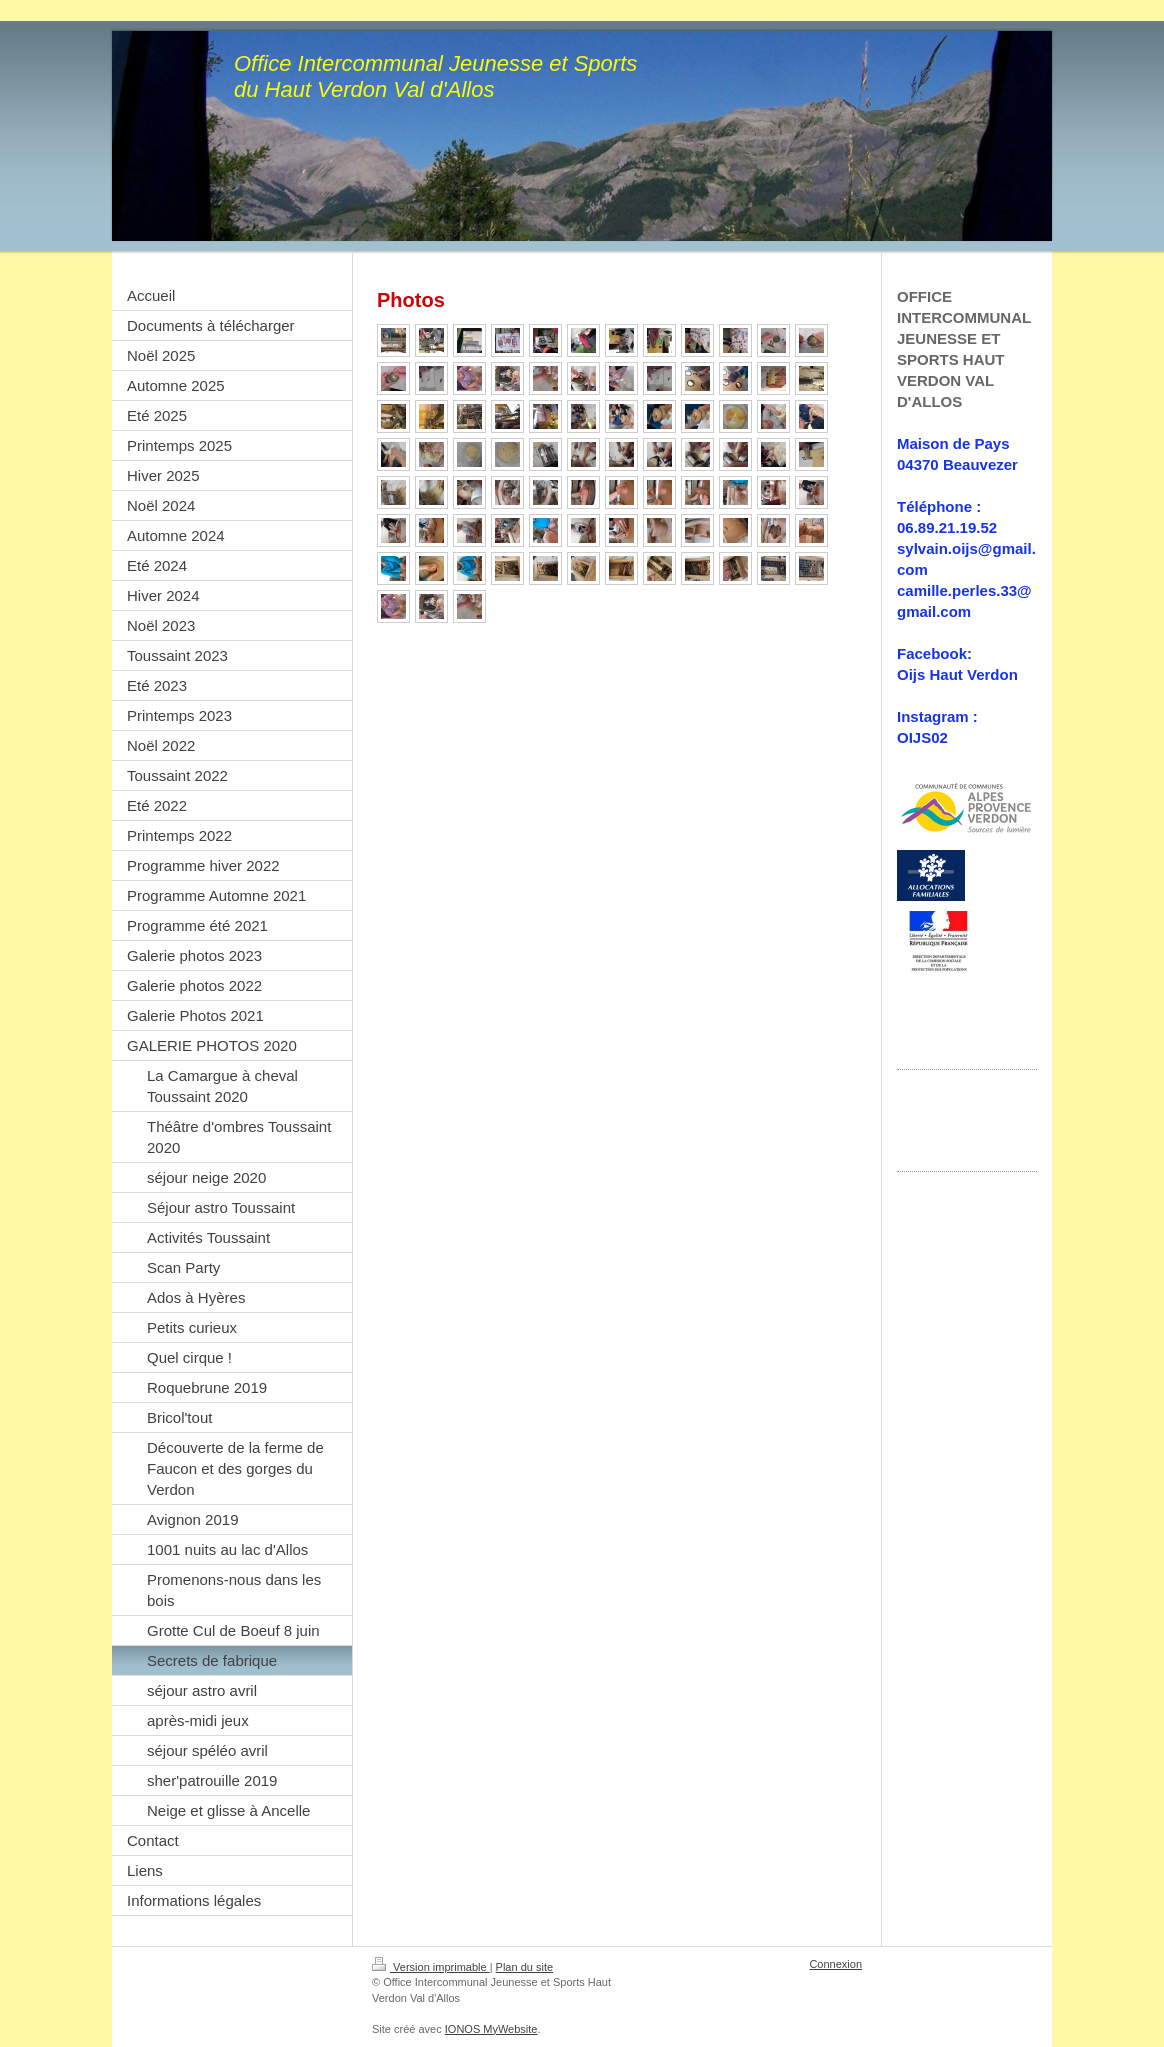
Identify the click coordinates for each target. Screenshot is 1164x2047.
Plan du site (524, 1967)
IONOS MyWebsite (491, 2029)
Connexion (835, 1964)
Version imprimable (431, 1967)
